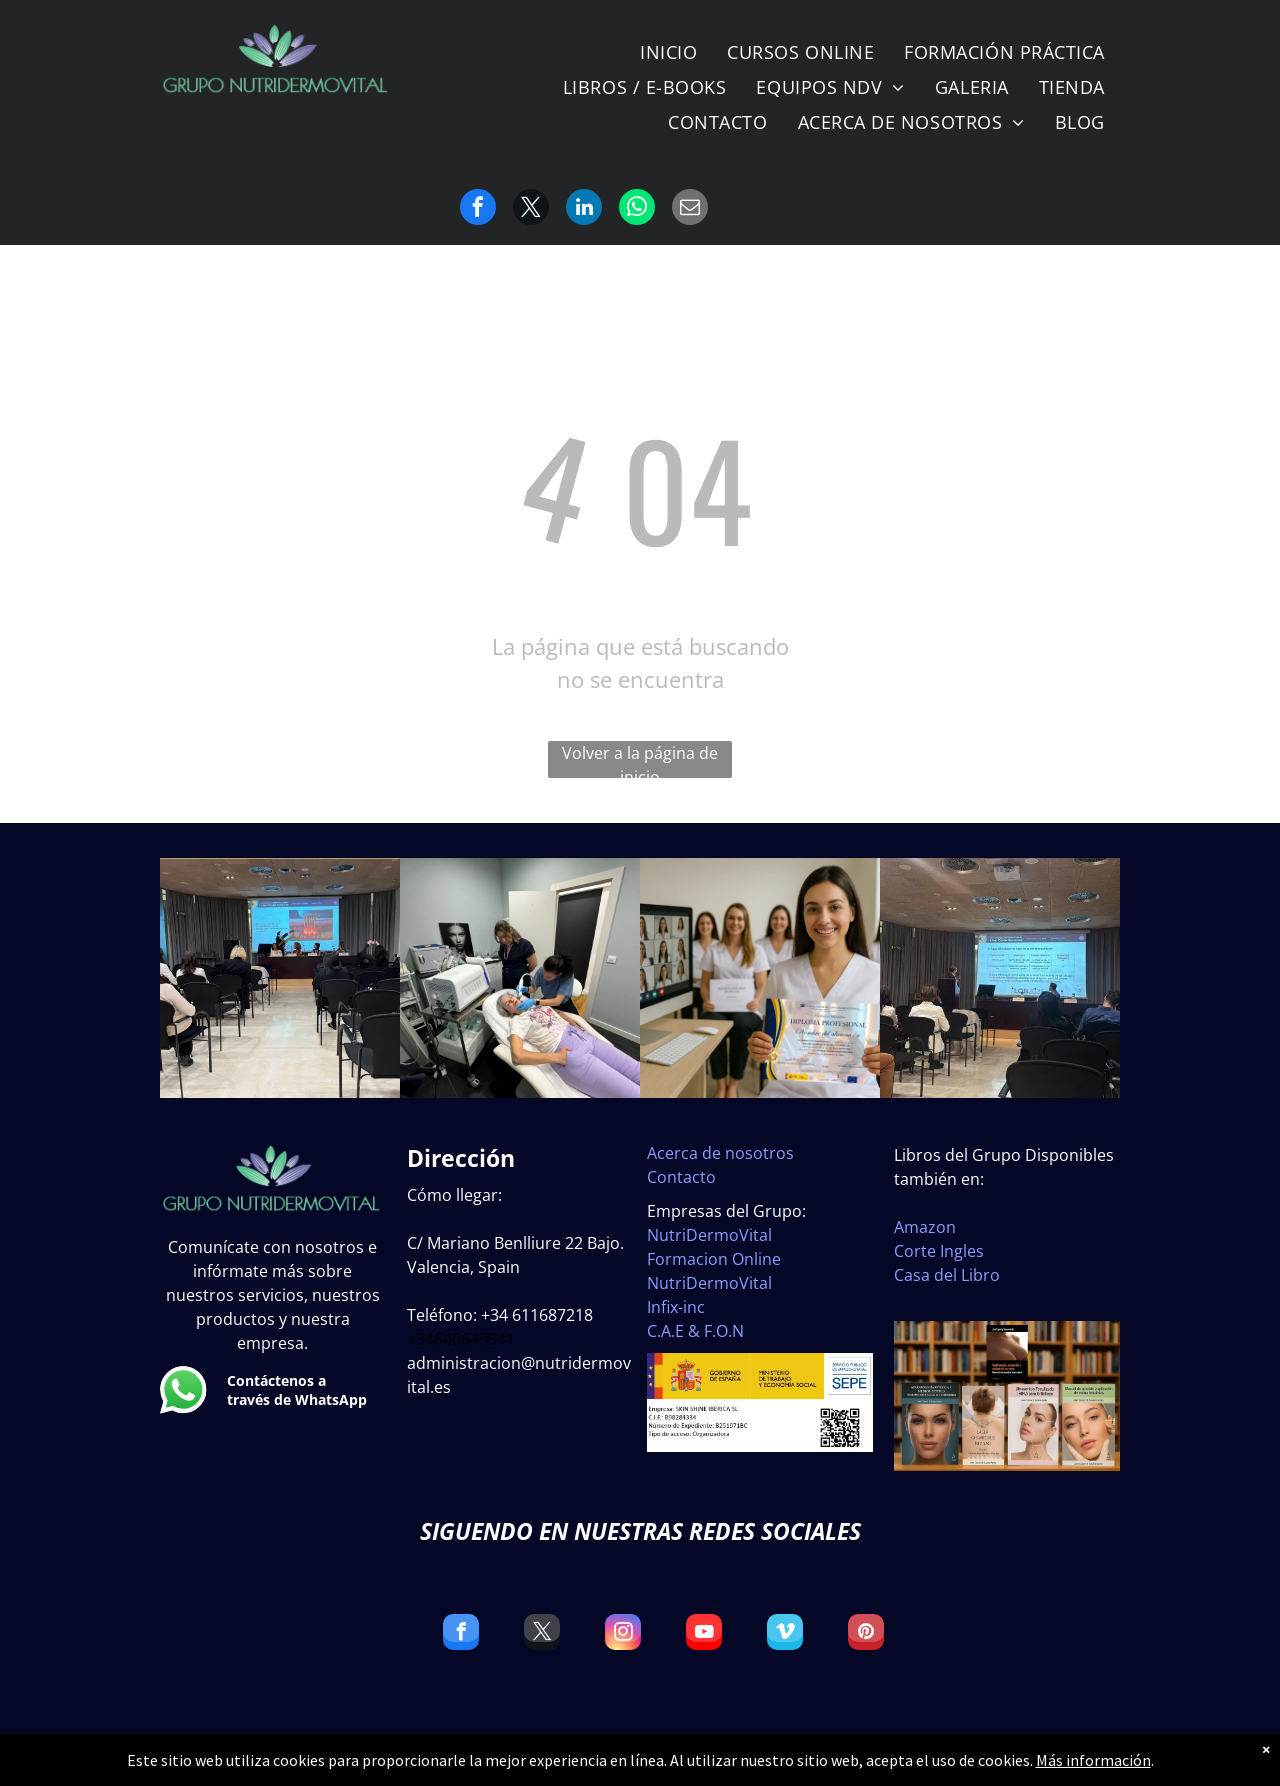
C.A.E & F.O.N (695, 1331)
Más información (1093, 1760)
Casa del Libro (947, 1275)
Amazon (925, 1227)
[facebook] (461, 1634)
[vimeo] (785, 1634)
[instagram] (623, 1634)
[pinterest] (866, 1634)
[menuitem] (668, 52)
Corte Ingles (939, 1251)
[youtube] (704, 1634)
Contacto (681, 1177)
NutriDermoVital (709, 1235)
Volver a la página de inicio (640, 760)
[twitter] (542, 1634)
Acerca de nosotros (720, 1153)
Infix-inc (676, 1307)
